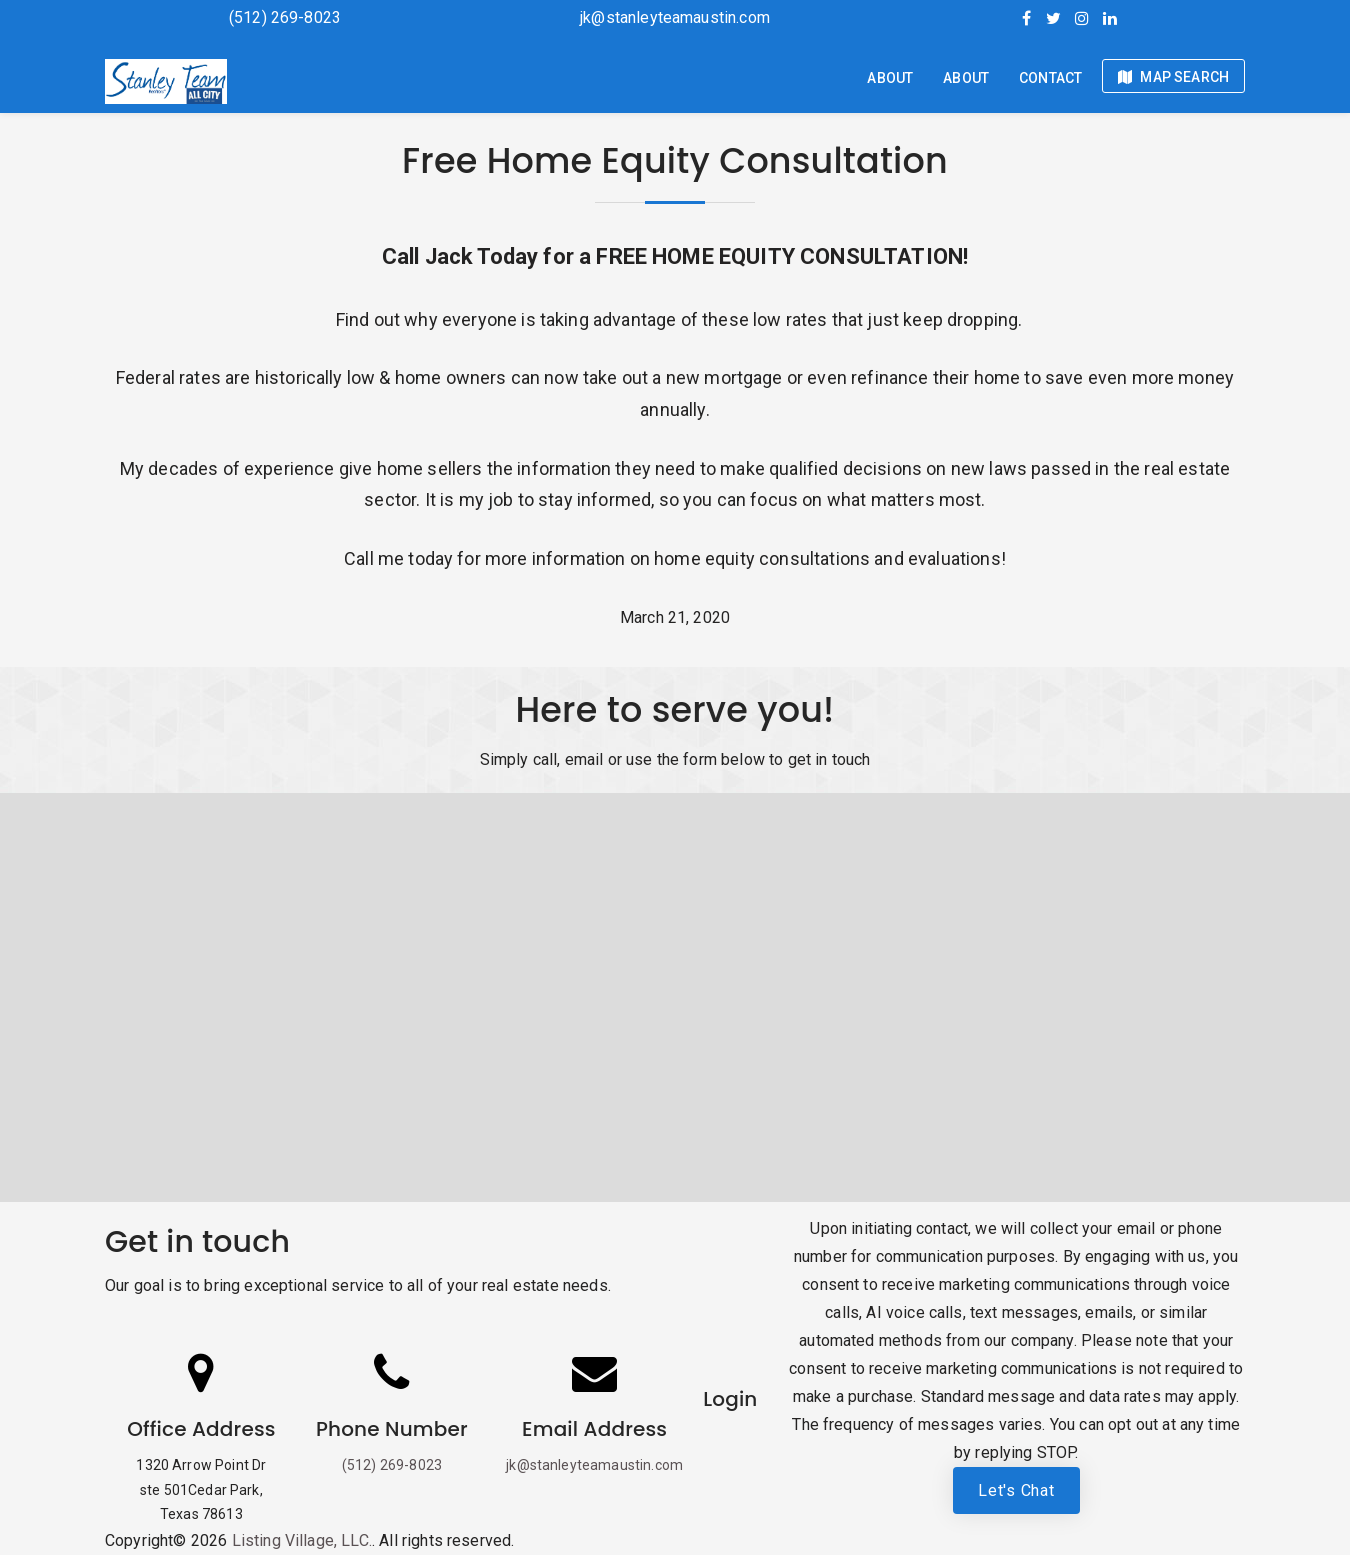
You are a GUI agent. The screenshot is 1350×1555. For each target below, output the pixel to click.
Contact (1050, 78)
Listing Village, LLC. (302, 1540)
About (890, 78)
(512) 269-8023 (285, 17)
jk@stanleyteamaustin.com (675, 17)
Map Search (1173, 77)
